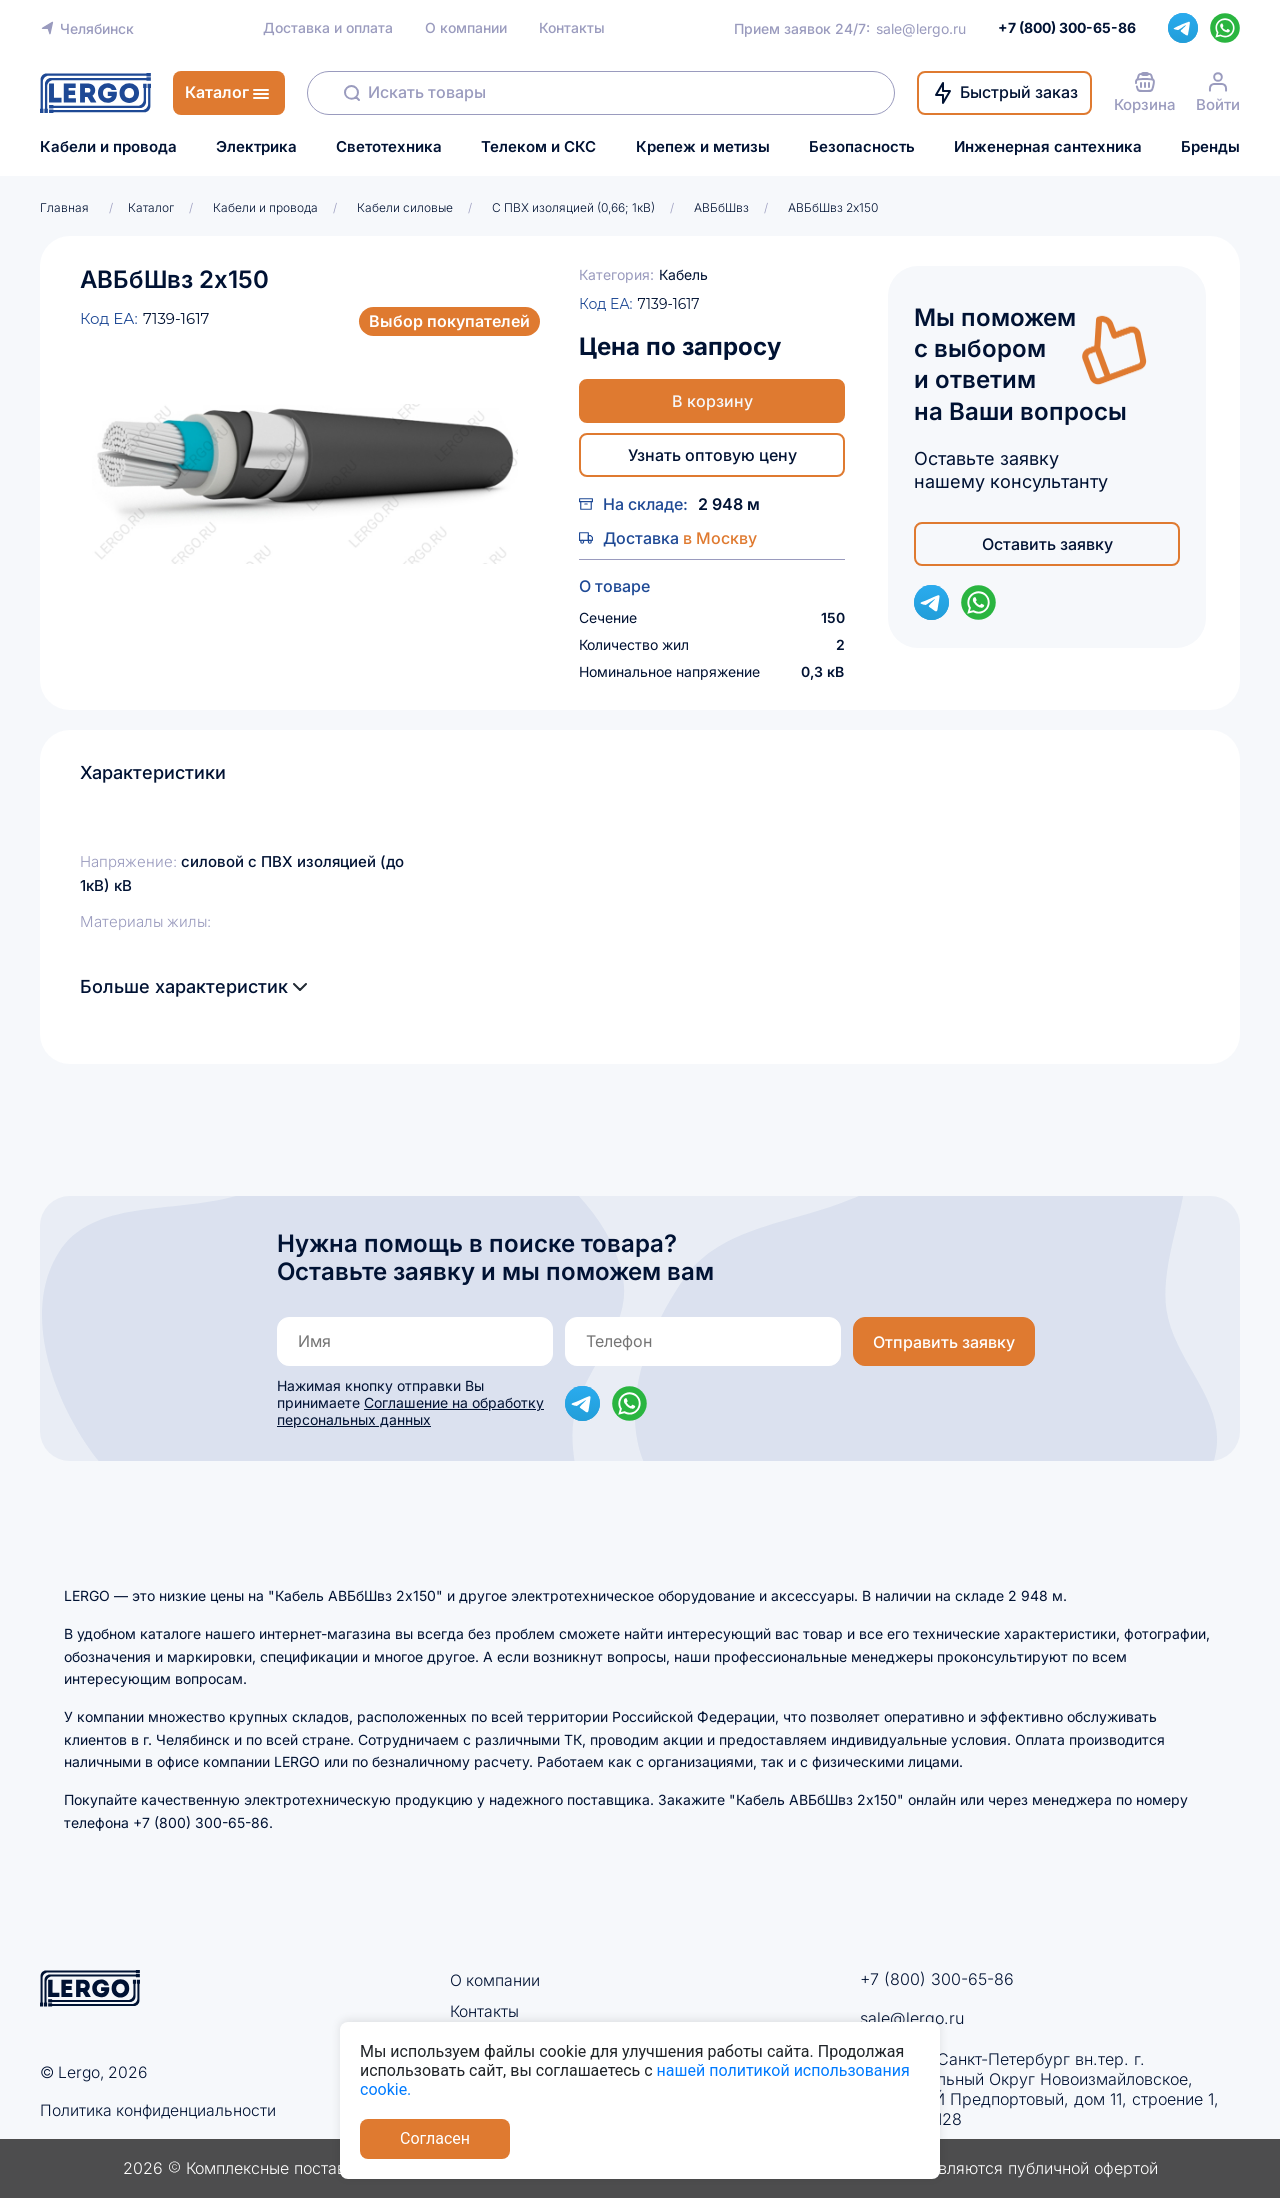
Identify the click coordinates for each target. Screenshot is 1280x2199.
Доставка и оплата (328, 28)
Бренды (1210, 147)
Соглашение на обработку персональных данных (410, 1411)
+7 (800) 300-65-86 (937, 1979)
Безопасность (862, 147)
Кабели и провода (108, 147)
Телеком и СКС (538, 147)
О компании (466, 28)
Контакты (572, 28)
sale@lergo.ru (921, 28)
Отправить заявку (944, 1342)
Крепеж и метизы (703, 147)
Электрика (256, 147)
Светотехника (389, 147)
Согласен (435, 2138)
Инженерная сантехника (1048, 147)
